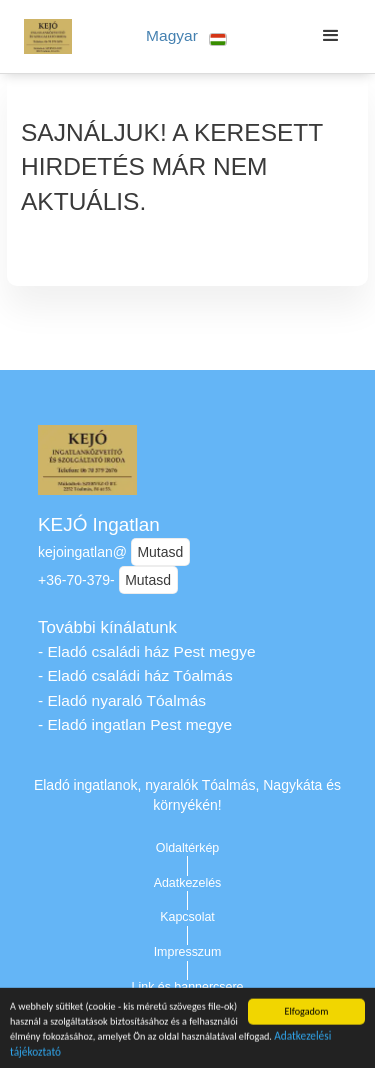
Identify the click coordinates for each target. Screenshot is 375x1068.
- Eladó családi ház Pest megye (147, 651)
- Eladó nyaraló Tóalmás (122, 700)
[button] (186, 36)
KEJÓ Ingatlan (99, 524)
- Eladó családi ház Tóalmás (135, 675)
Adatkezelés (188, 883)
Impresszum (188, 952)
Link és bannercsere (188, 987)
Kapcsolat (187, 917)
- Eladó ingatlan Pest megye (135, 724)
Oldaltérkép (188, 848)
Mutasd (160, 552)
